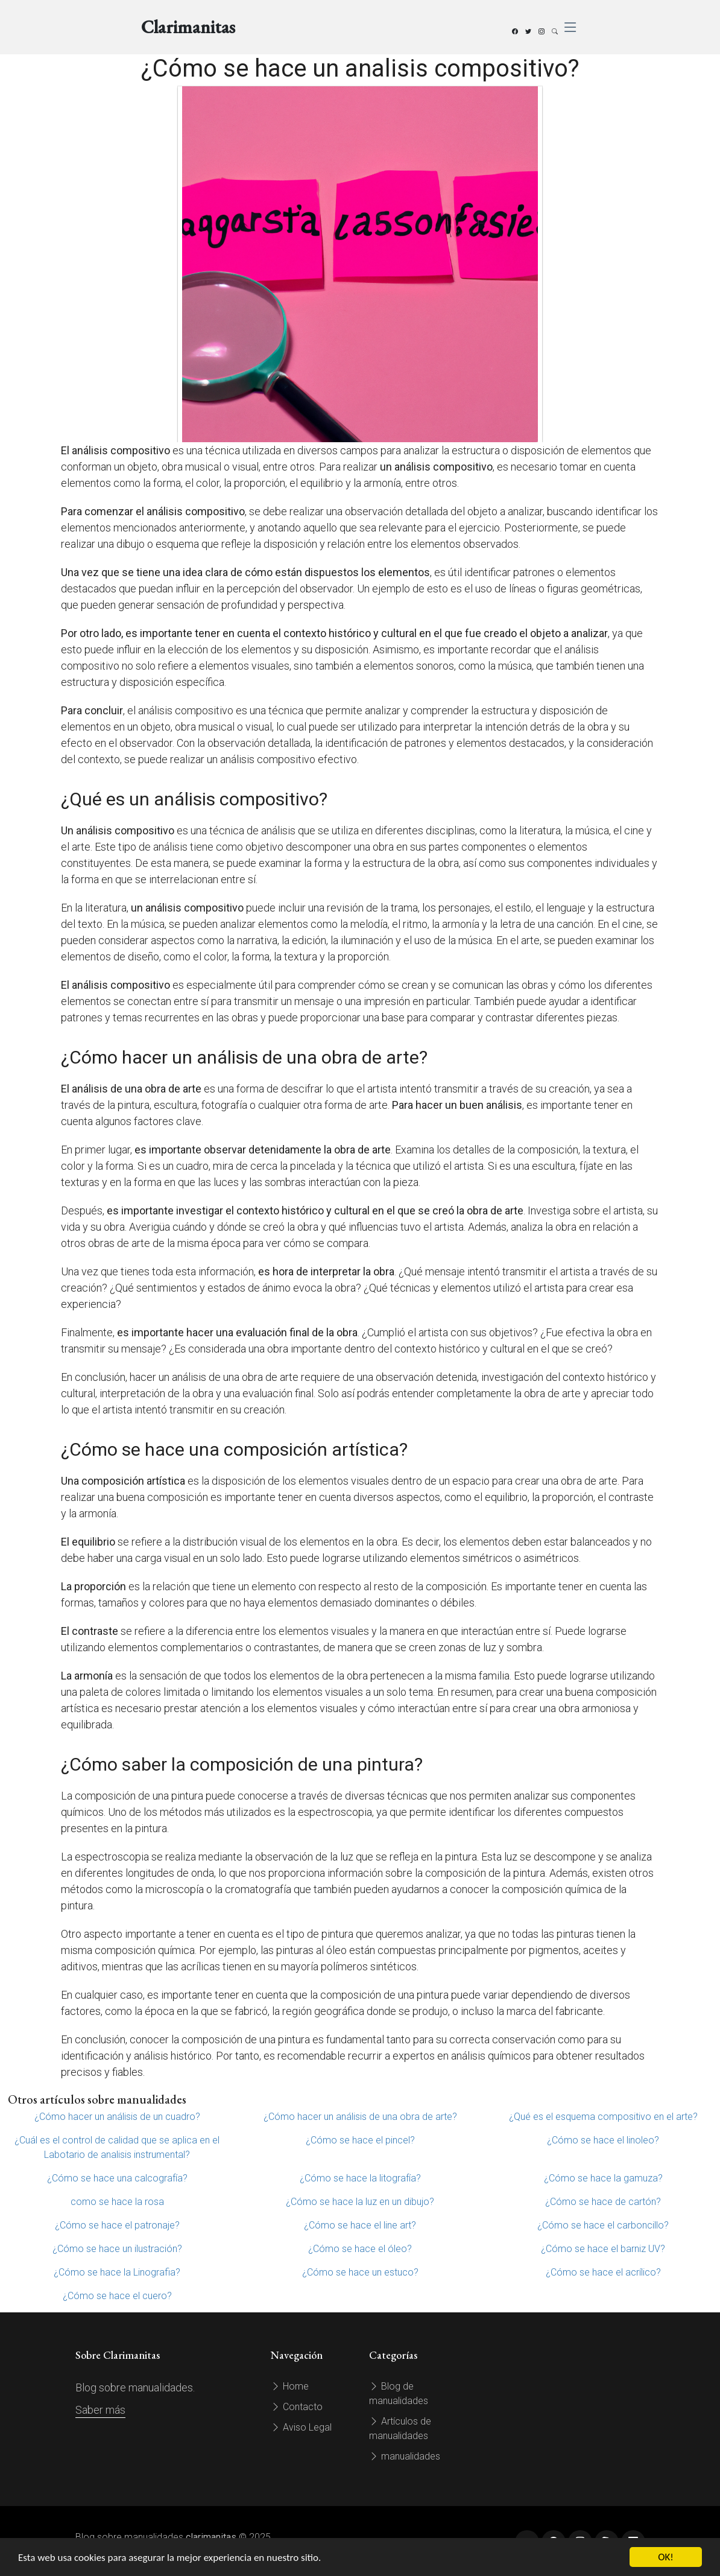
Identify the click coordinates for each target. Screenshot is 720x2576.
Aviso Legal (301, 2427)
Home (290, 2386)
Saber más (100, 2409)
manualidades (404, 2456)
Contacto (297, 2407)
